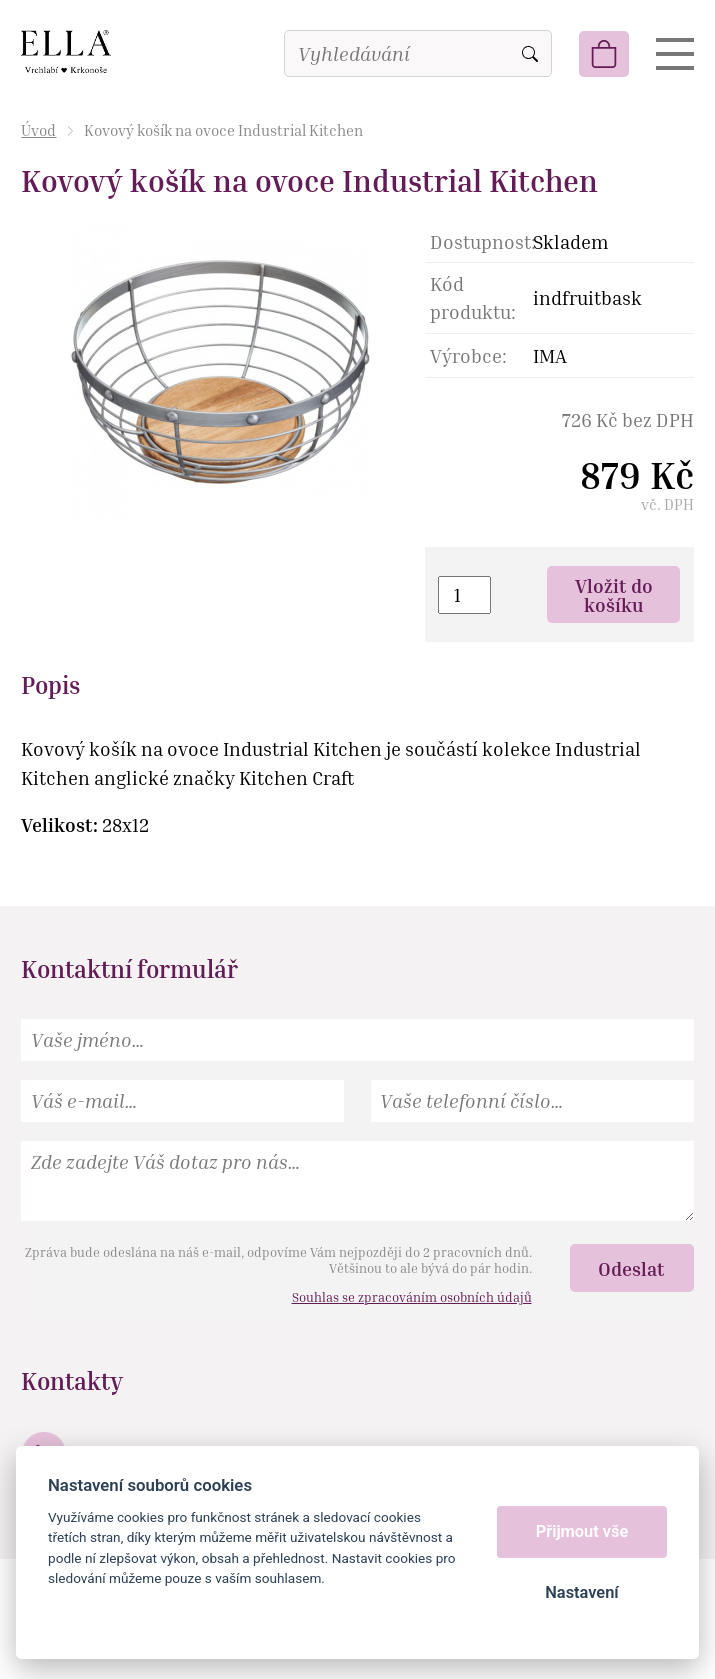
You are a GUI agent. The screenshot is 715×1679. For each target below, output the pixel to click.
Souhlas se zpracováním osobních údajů (412, 1297)
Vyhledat (530, 54)
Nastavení (581, 1592)
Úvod (38, 130)
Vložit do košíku (614, 595)
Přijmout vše (582, 1531)
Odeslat (631, 1268)
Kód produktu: (473, 298)
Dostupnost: (481, 241)
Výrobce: (468, 355)
